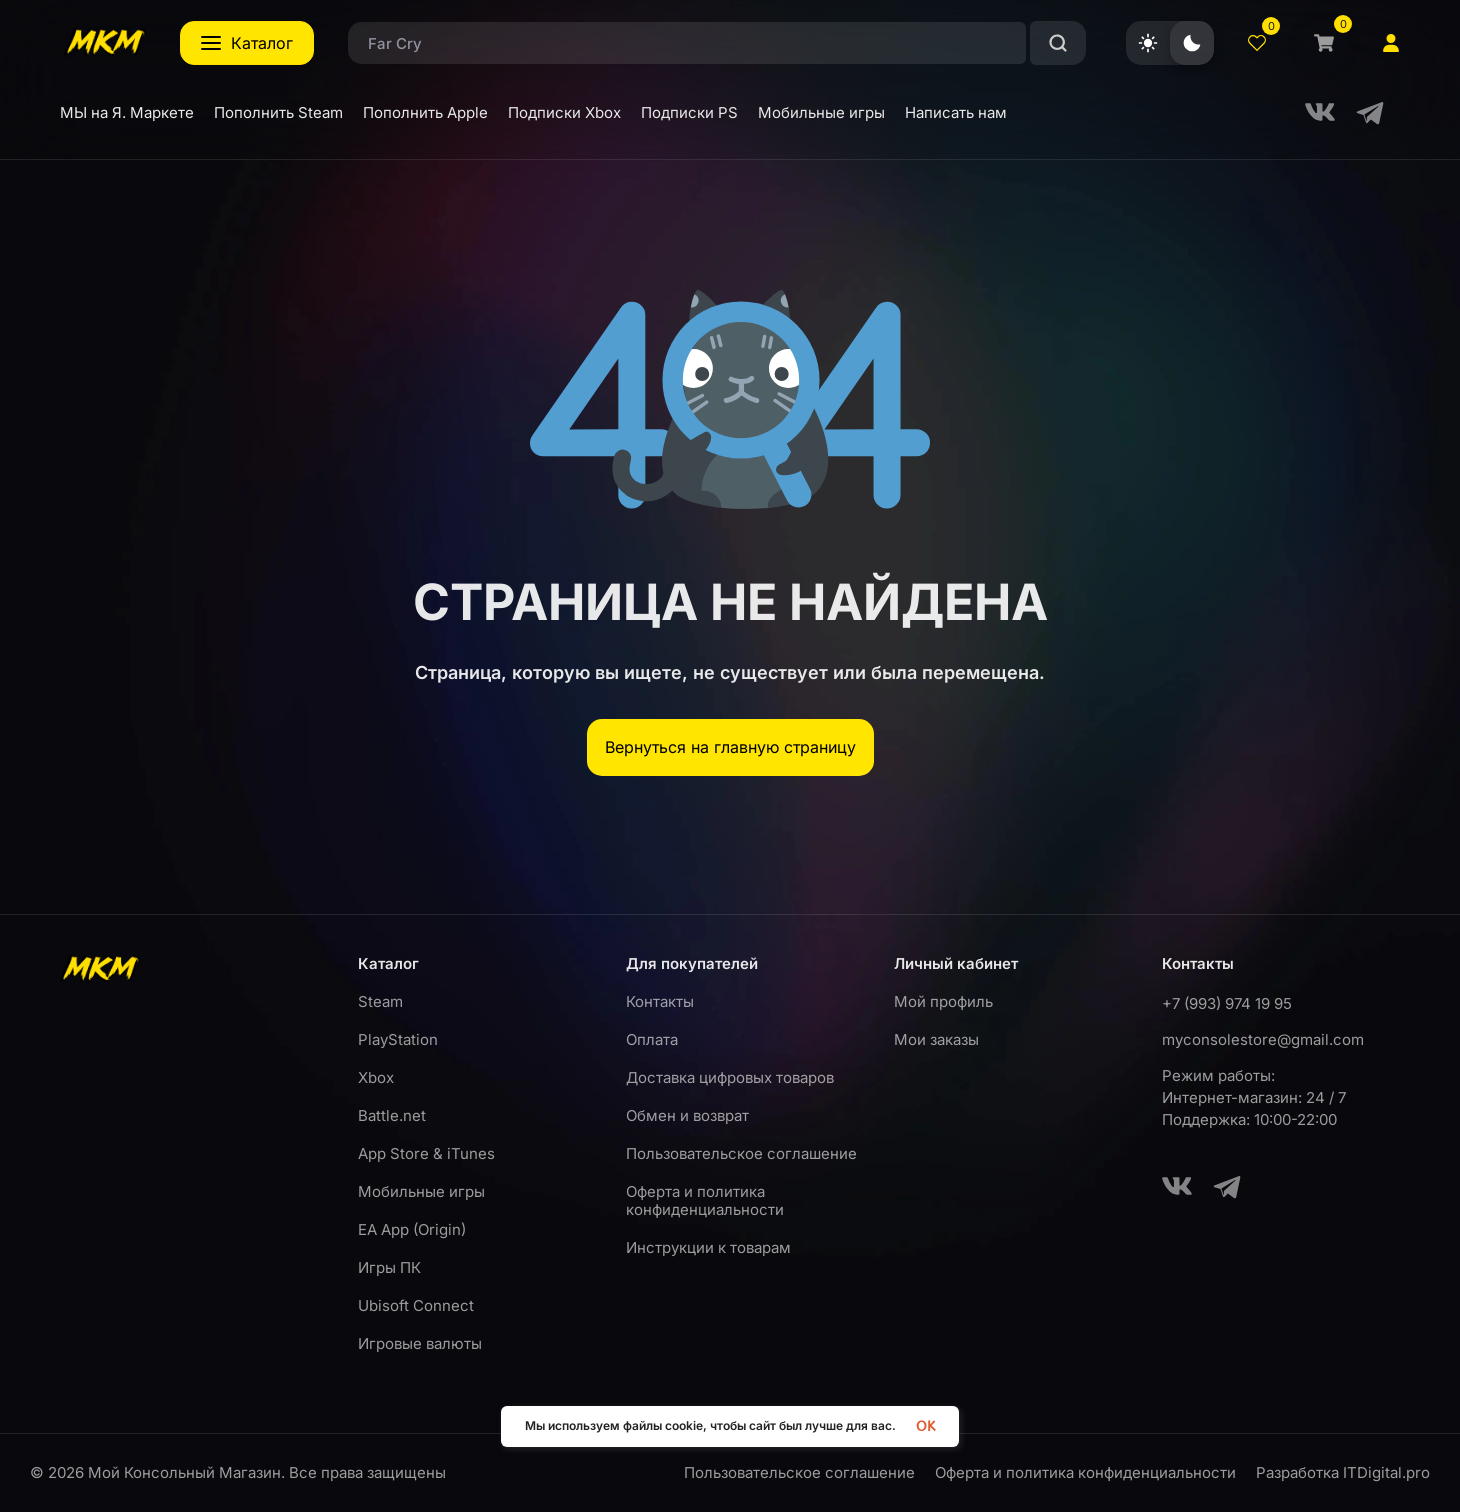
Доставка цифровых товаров (730, 1077)
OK (925, 1426)
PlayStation (398, 1039)
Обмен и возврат (687, 1115)
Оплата (652, 1039)
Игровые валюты (420, 1343)
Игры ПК (389, 1267)
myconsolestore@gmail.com (1263, 1039)
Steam (380, 1001)
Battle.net (392, 1115)
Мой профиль (943, 1001)
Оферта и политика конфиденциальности (705, 1200)
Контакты (660, 1001)
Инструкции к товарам (708, 1247)
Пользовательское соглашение (741, 1153)
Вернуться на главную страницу (730, 747)
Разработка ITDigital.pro (1343, 1473)
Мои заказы (936, 1039)
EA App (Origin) (412, 1229)
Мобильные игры (421, 1191)
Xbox (376, 1077)
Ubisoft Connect (416, 1305)
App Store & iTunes (426, 1153)
